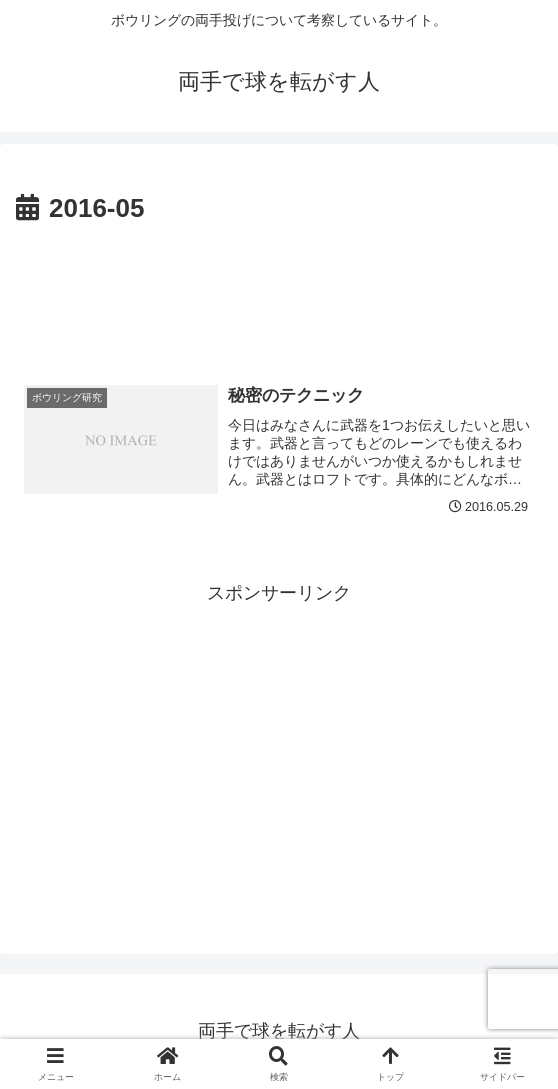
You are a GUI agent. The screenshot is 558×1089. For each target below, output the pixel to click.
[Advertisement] (279, 291)
